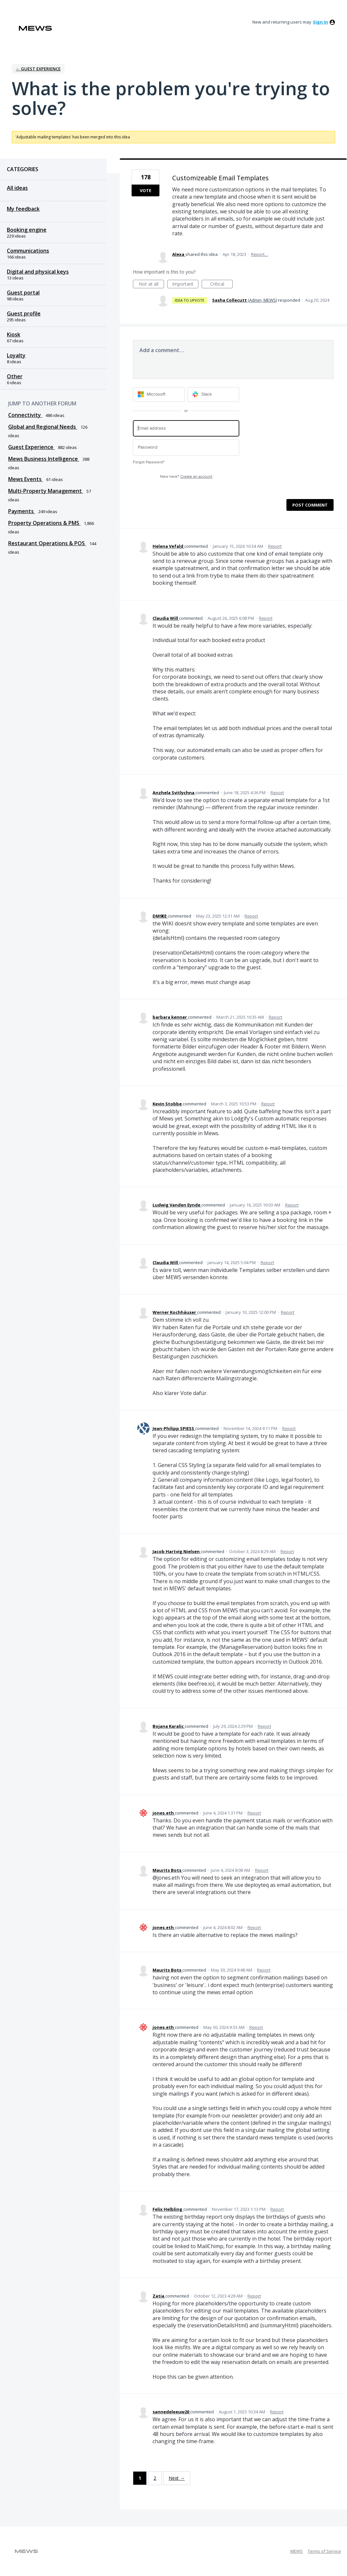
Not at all (151, 284)
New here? (186, 476)
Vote (145, 190)
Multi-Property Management (45, 490)
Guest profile (24, 313)
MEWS (296, 2551)
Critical (221, 284)
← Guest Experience (38, 69)
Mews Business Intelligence (43, 458)
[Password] (186, 447)
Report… (259, 254)
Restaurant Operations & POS (47, 543)
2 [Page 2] (155, 2478)
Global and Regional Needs (42, 426)
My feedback (23, 208)
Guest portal (23, 292)
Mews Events (25, 479)
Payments (21, 511)
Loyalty (16, 355)
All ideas (17, 187)
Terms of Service (324, 2551)
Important (185, 284)
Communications (28, 250)
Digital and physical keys (38, 271)
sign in (320, 22)
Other (15, 376)
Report (275, 546)
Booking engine (26, 229)
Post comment (310, 505)
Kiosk (13, 334)
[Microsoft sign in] (159, 394)
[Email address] (186, 428)
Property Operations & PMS (44, 523)
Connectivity (25, 415)
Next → (177, 2478)
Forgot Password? (149, 462)
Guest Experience (31, 447)
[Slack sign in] (214, 394)
